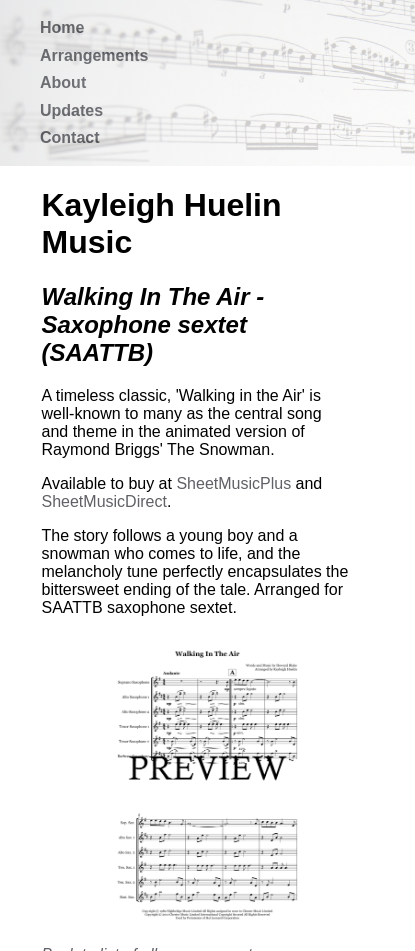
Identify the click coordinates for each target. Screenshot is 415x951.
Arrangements (94, 55)
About (63, 82)
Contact (70, 137)
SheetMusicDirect (104, 501)
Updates (71, 110)
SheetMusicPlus (233, 483)
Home (62, 27)
